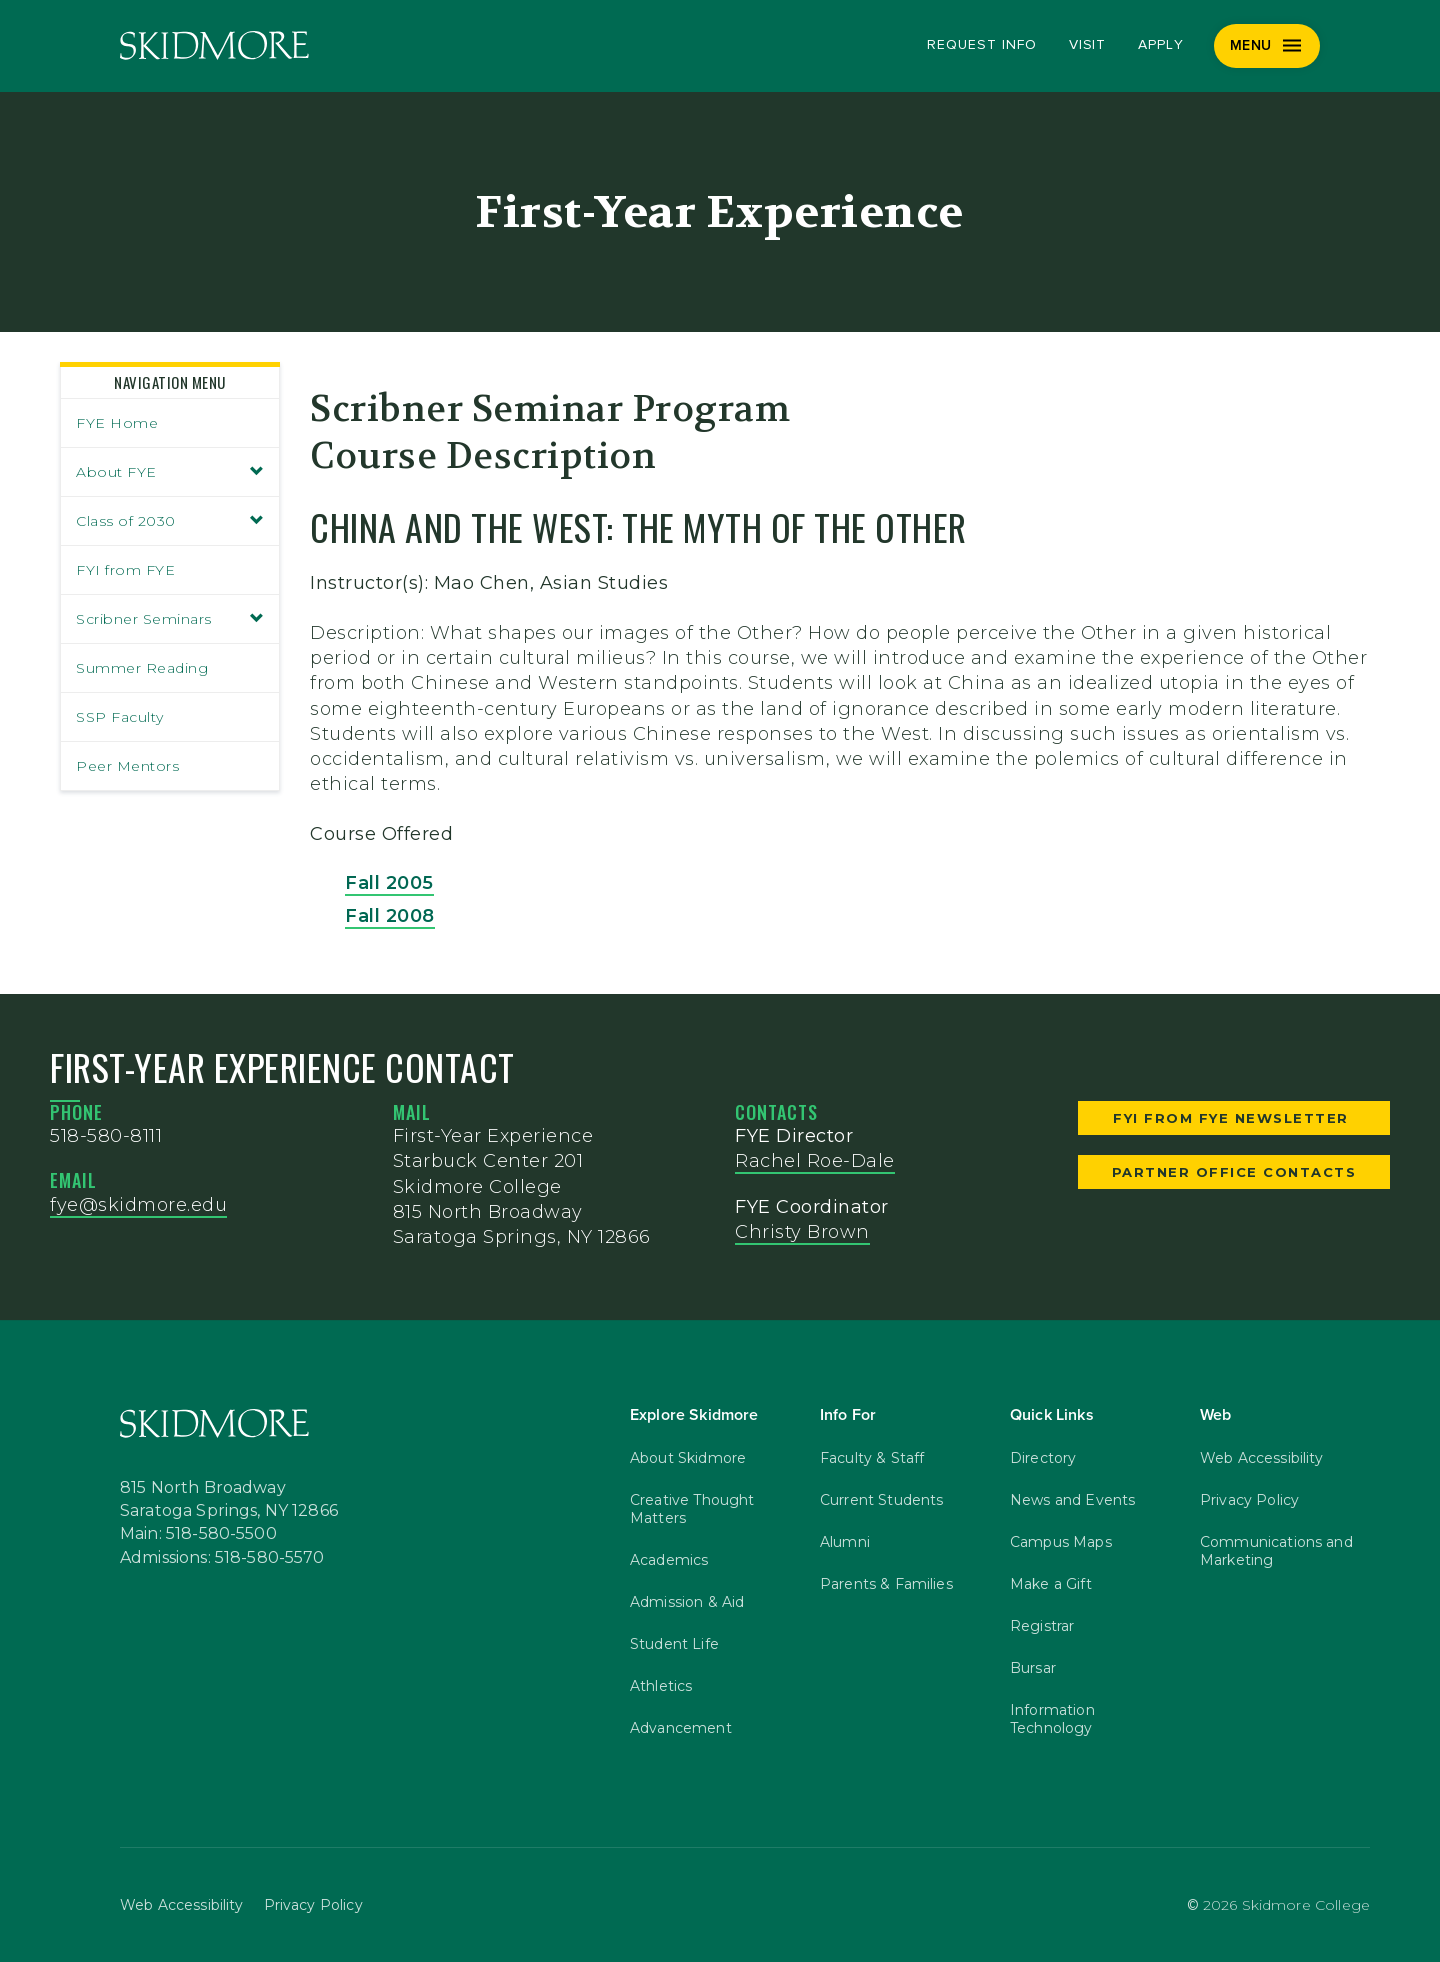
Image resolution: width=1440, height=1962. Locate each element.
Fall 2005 (389, 883)
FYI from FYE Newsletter (1233, 1118)
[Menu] (1267, 46)
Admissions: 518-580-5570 (222, 1558)
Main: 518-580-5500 (198, 1534)
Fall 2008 (390, 916)
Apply (1161, 45)
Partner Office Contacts (1234, 1172)
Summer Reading (142, 668)
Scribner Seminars (170, 619)
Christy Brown (802, 1232)
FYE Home (117, 423)
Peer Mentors (127, 766)
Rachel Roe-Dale (815, 1161)
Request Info (981, 45)
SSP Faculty (120, 717)
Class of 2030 (170, 521)
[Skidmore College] (214, 45)
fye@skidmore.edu (138, 1205)
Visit (1088, 45)
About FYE (170, 472)
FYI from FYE (125, 570)
